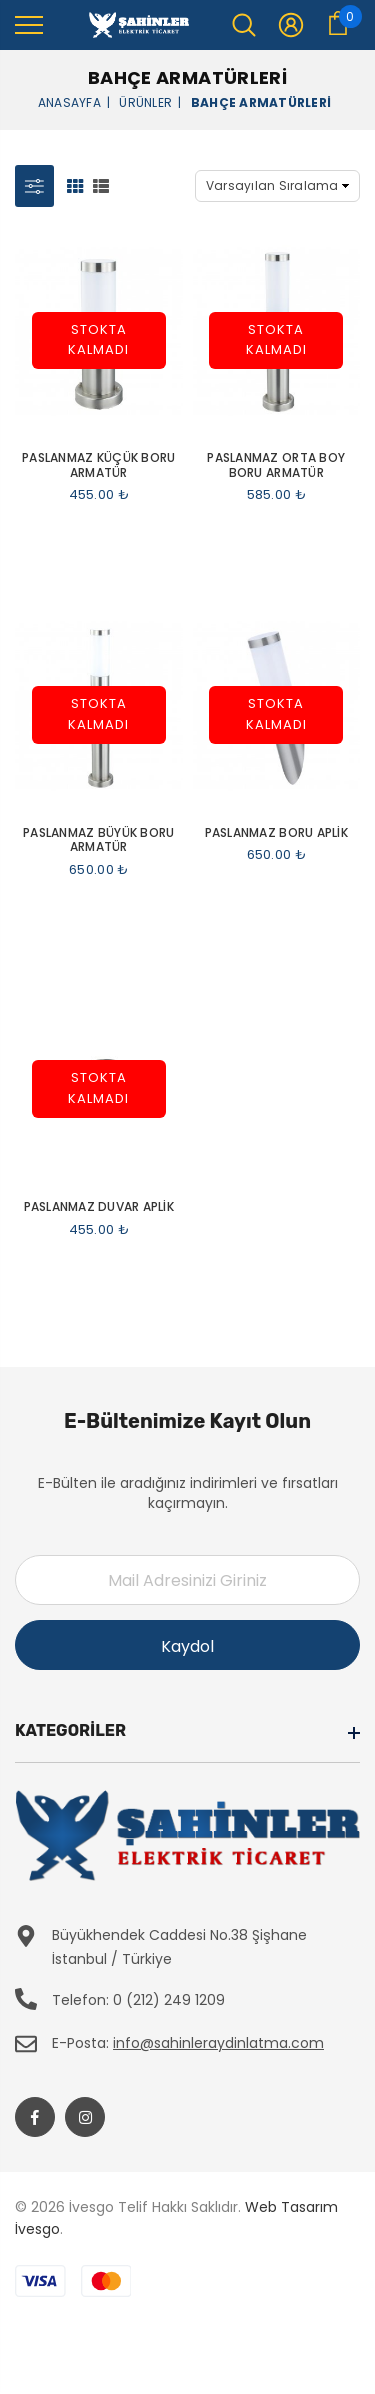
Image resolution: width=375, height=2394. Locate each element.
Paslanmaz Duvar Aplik (99, 1207)
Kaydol (187, 1646)
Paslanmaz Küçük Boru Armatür (98, 465)
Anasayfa (69, 101)
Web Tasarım (291, 2207)
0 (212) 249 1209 (169, 2000)
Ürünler (145, 101)
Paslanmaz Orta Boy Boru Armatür (276, 465)
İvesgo (37, 2229)
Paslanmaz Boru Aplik (276, 833)
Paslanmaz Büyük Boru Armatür (98, 840)
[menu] (29, 24)
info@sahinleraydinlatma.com (218, 2043)
